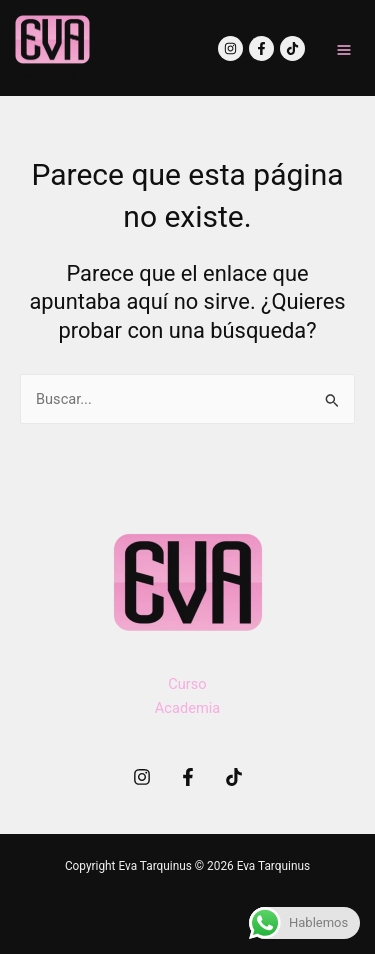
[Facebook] (261, 48)
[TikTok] (292, 48)
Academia (187, 708)
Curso (187, 684)
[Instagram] (230, 48)
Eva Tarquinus (46, 76)
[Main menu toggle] (344, 50)
